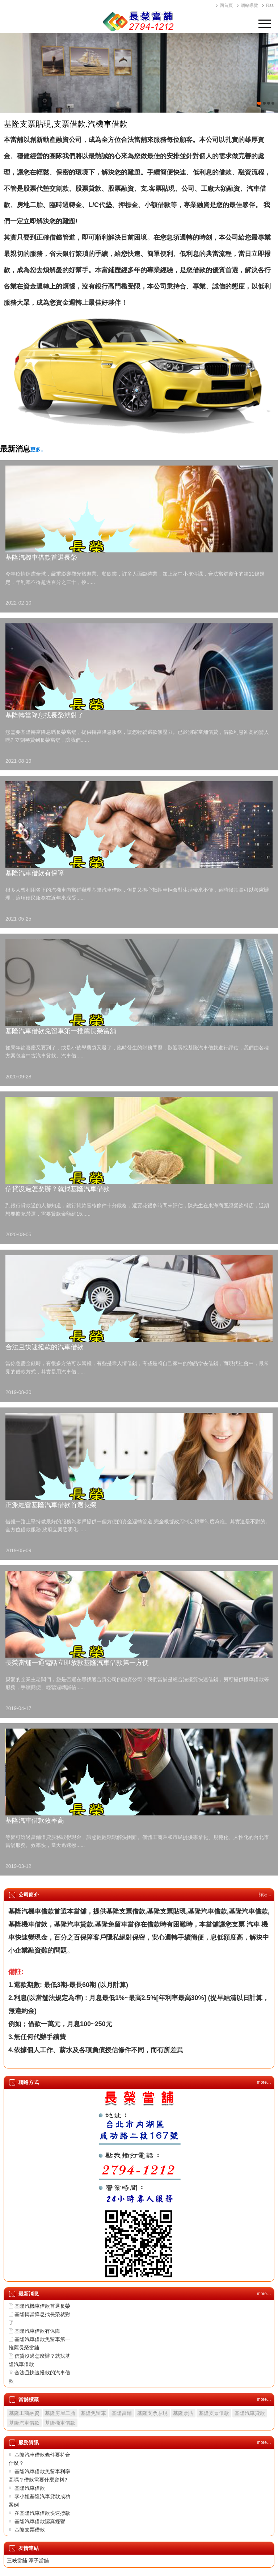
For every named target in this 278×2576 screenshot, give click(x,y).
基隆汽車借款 (24, 2423)
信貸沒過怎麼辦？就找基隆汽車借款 (57, 1188)
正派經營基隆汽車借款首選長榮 (51, 1504)
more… (264, 2082)
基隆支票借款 (214, 2413)
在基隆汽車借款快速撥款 (42, 2513)
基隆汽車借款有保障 (34, 873)
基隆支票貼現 (152, 2413)
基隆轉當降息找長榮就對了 (44, 715)
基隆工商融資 (24, 2413)
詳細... (265, 1894)
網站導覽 (249, 5)
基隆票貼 (183, 2413)
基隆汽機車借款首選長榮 (41, 557)
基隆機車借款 (60, 2423)
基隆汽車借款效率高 (34, 1820)
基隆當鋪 (121, 2413)
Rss (270, 5)
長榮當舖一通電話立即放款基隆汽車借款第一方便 (77, 1662)
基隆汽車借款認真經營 (39, 2521)
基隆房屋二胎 (60, 2413)
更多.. (36, 450)
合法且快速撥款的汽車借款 (44, 1347)
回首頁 (226, 5)
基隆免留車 (93, 2413)
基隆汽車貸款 (250, 2413)
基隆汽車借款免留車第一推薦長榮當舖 (60, 1031)
